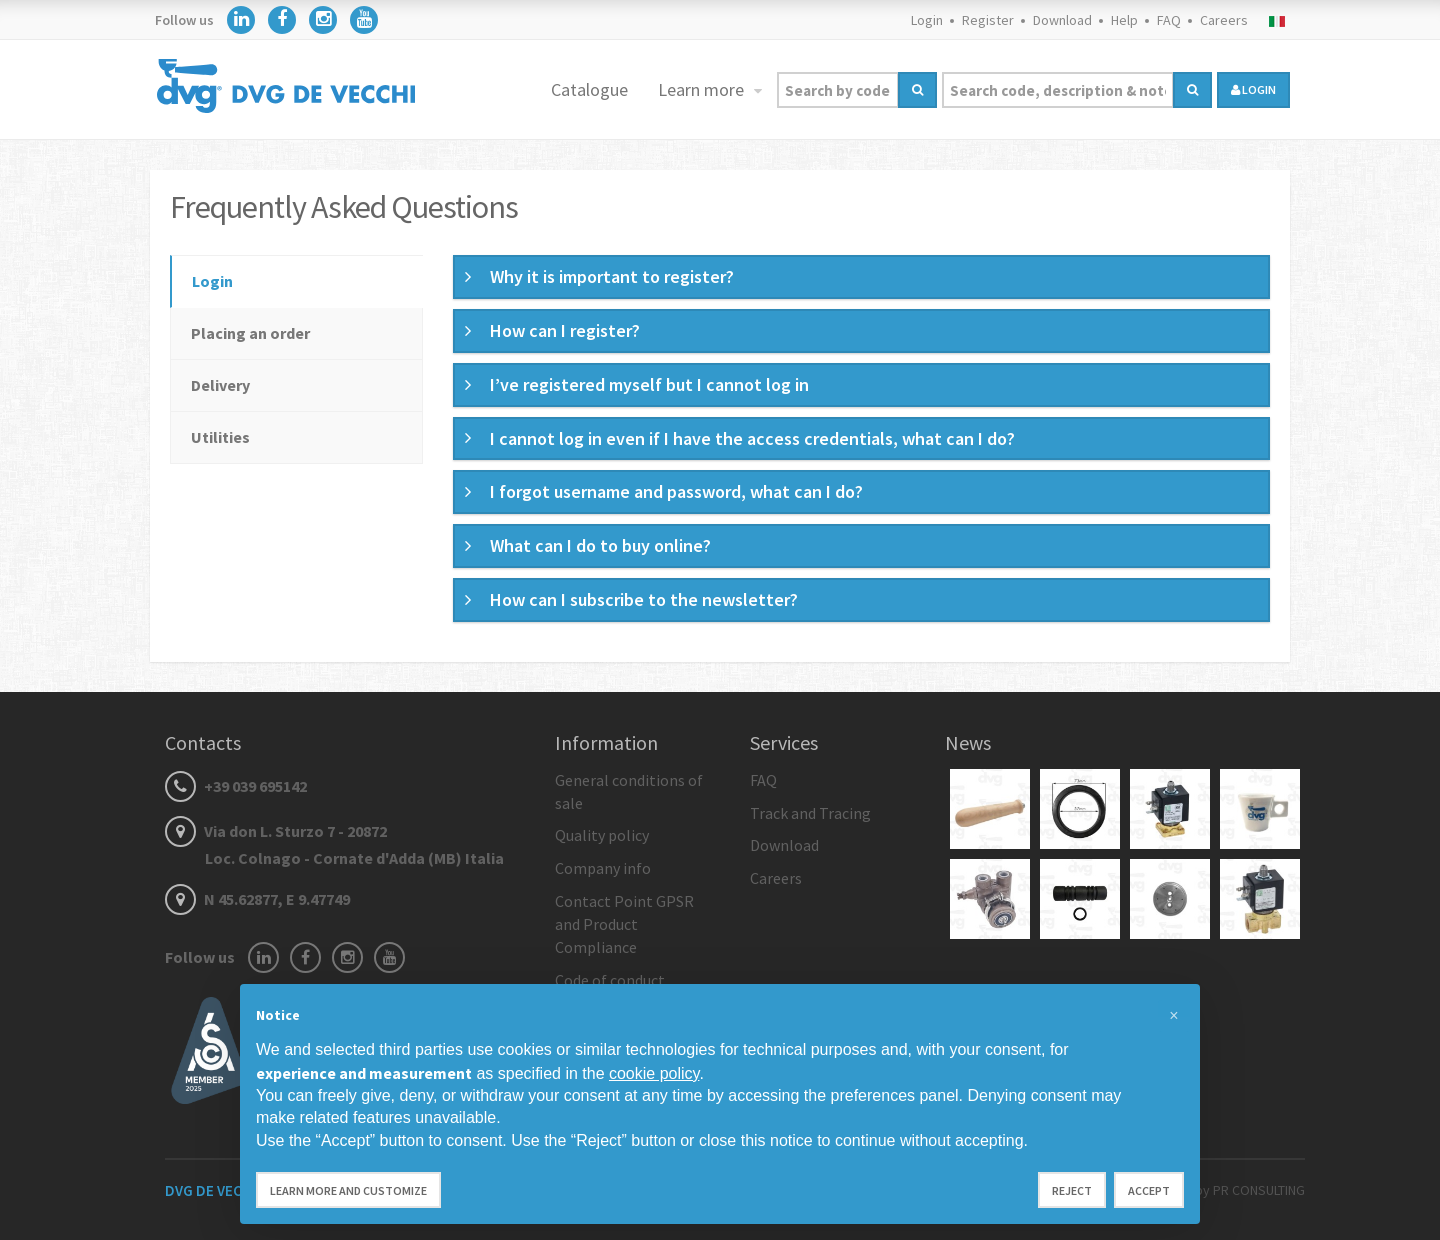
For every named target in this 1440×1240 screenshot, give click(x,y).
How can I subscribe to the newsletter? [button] (644, 599)
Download (1062, 20)
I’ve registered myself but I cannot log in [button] (649, 384)
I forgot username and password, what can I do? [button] (676, 491)
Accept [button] (1149, 1190)
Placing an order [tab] (250, 333)
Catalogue (589, 89)
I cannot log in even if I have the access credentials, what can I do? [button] (752, 438)
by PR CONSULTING (1250, 1190)
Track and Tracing (810, 813)
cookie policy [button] (654, 1073)
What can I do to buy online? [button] (600, 545)
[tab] (862, 277)
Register (988, 20)
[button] (1174, 1016)
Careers (1224, 20)
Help (1124, 20)
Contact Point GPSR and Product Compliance (624, 924)
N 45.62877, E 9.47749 (257, 899)
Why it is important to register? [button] (612, 276)
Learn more (703, 89)
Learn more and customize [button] (348, 1190)
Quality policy (602, 835)
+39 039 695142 (236, 786)
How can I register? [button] (565, 330)
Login (927, 20)
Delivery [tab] (220, 385)
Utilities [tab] (220, 437)
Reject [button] (1072, 1190)
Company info (603, 868)
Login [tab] (212, 281)
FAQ (1169, 20)
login (1253, 89)
